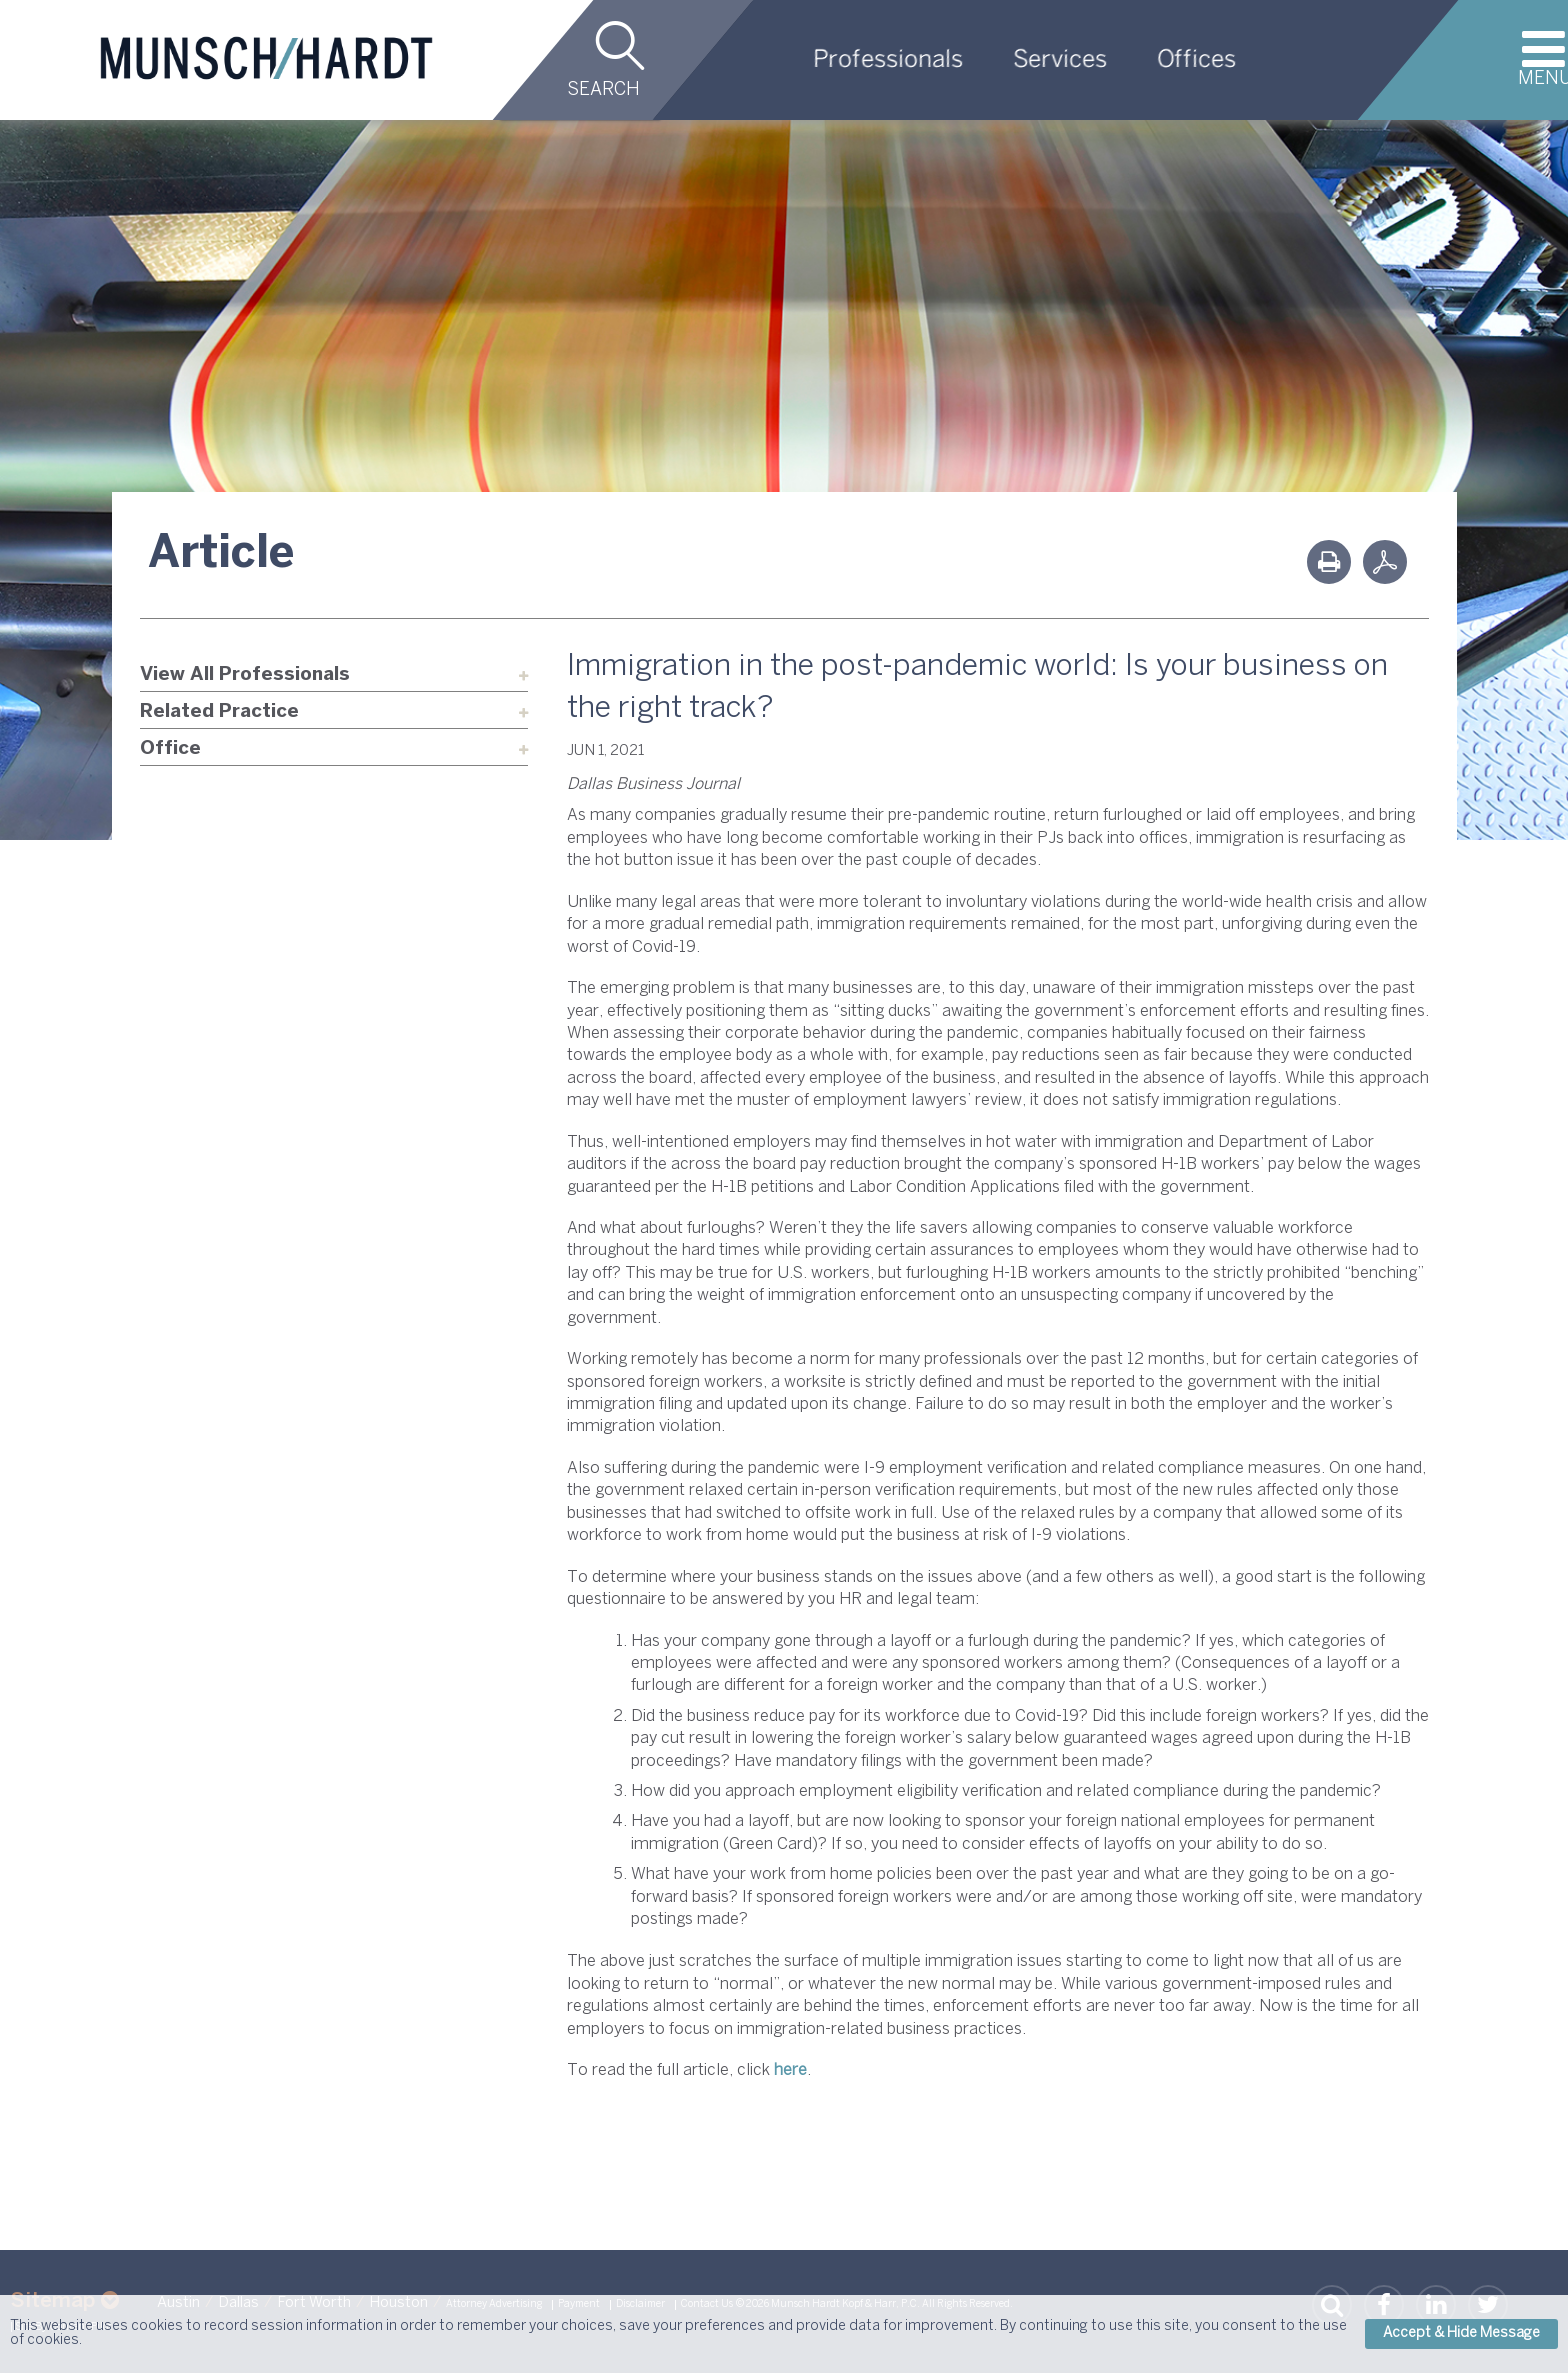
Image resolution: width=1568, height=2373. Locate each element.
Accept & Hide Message (1461, 2333)
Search (603, 90)
